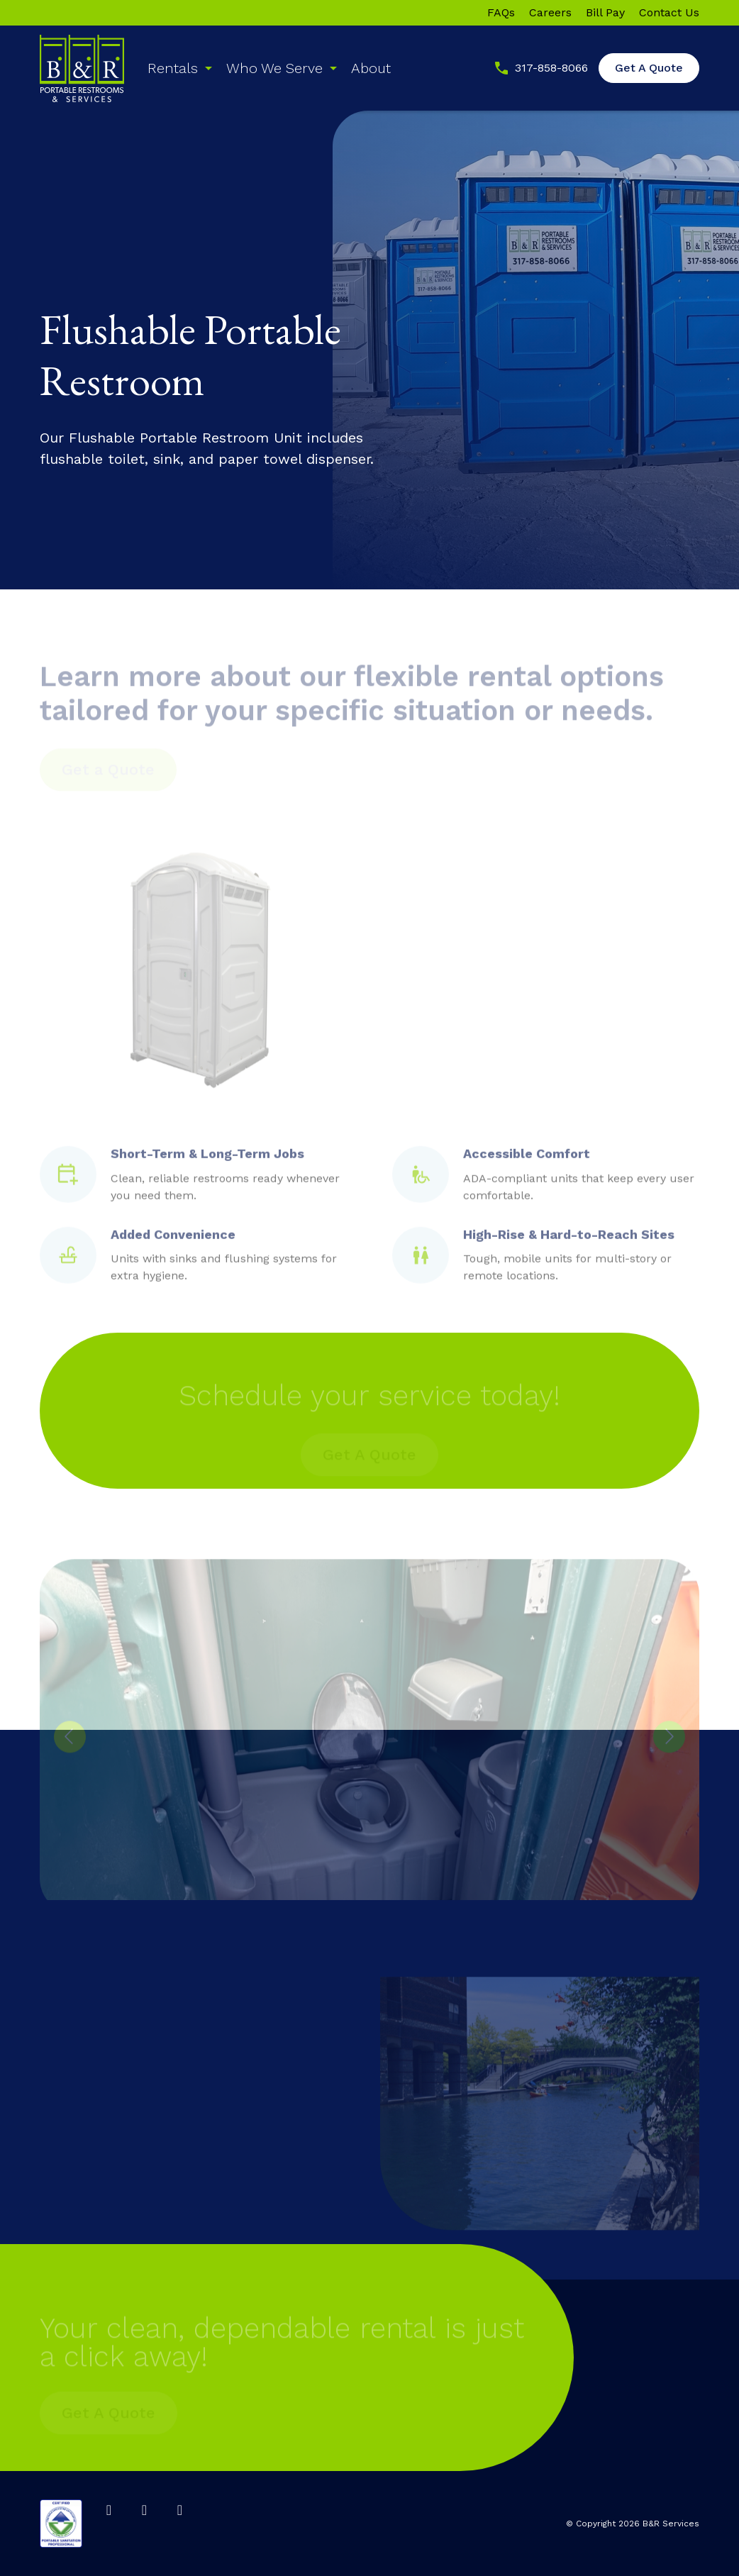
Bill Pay (605, 12)
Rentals (173, 68)
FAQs (501, 12)
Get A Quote (649, 67)
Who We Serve (274, 68)
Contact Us (669, 12)
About (371, 68)
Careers (550, 12)
